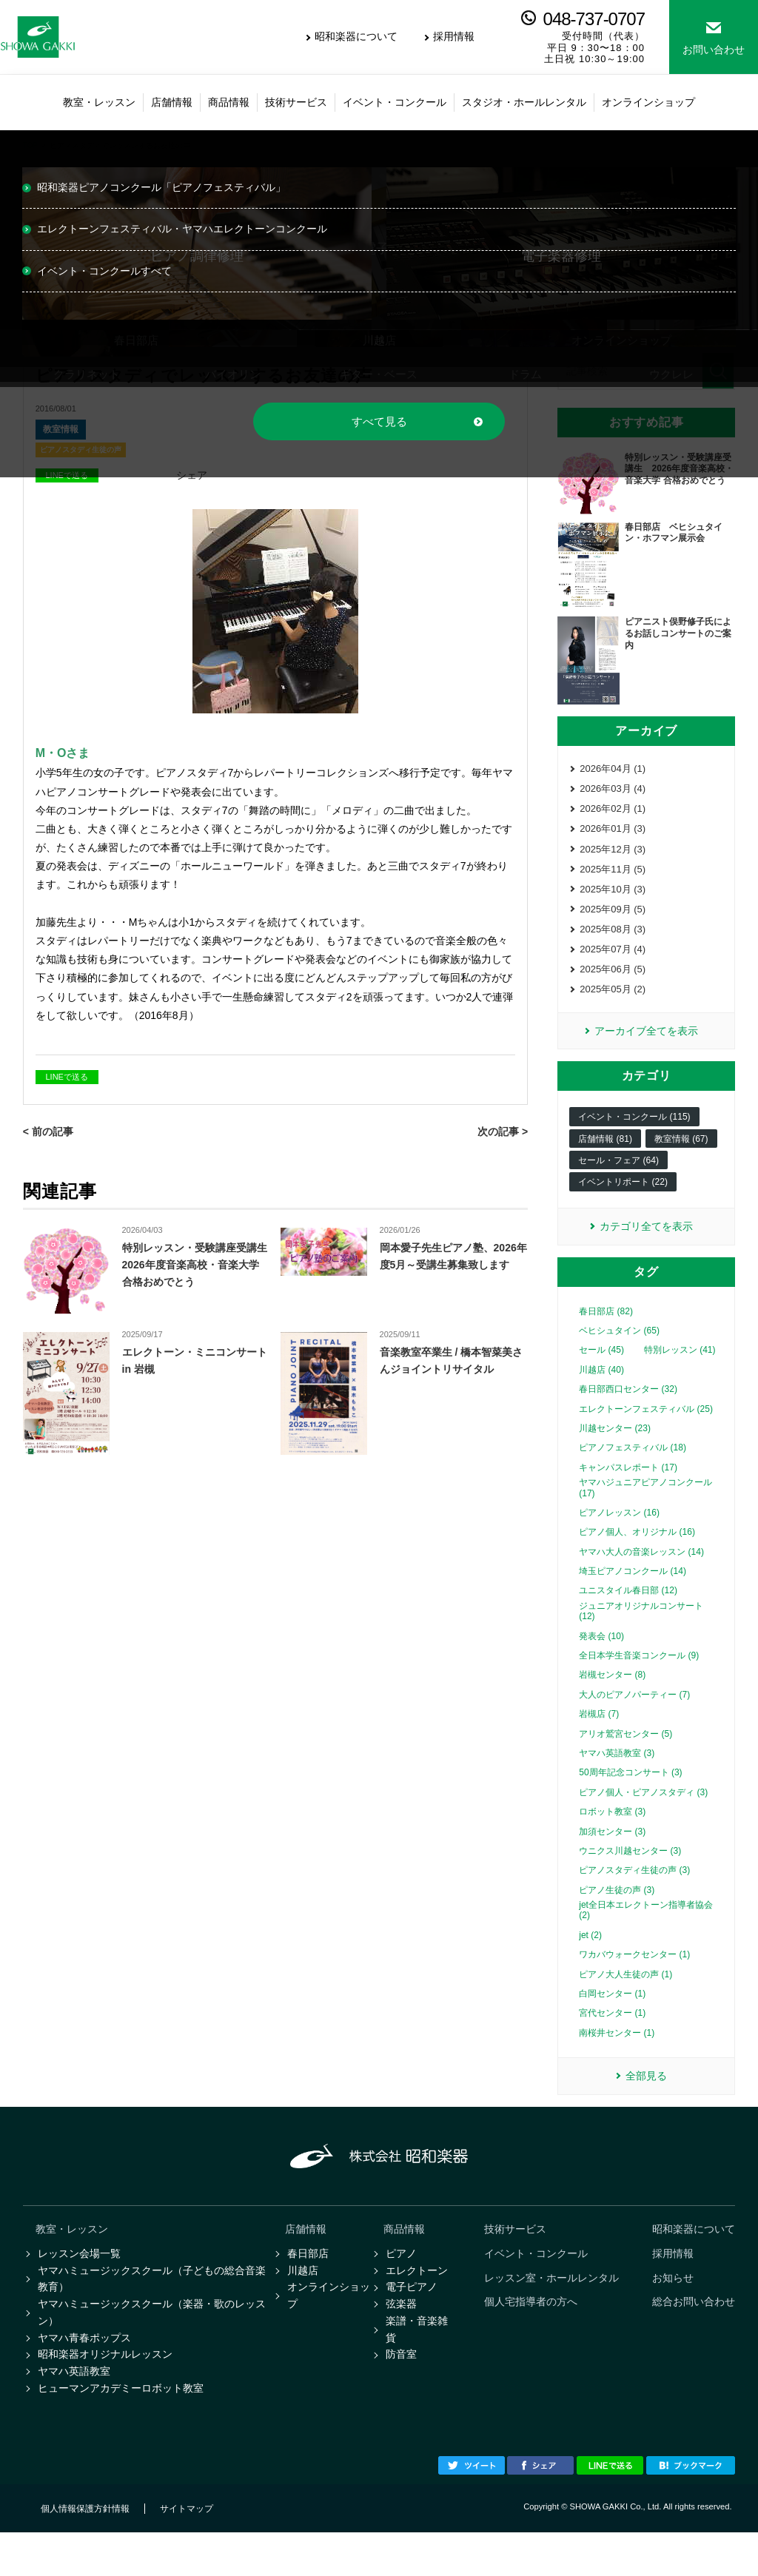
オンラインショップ (328, 2328)
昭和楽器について (356, 36)
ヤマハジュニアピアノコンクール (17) (645, 1511)
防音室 (401, 2393)
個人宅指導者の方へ (530, 2333)
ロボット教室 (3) (612, 1835)
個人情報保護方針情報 (85, 2552)
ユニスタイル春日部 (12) (628, 1615)
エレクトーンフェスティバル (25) (646, 1432)
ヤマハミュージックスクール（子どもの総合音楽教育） (152, 2309)
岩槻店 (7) (599, 1737)
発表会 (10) (601, 1660)
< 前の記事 (48, 1131)
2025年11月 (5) (612, 878)
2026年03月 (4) (612, 790)
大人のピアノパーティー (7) (634, 1718)
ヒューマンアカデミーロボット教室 (121, 2430)
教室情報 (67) (681, 1160)
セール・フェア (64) (618, 1182)
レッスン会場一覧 (79, 2281)
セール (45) (601, 1373)
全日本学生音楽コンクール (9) (639, 1679)
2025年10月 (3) (612, 899)
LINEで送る (66, 1076)
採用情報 (453, 36)
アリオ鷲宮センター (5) (625, 1757)
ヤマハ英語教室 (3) (616, 1777)
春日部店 (308, 2281)
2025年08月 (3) (612, 943)
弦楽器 (401, 2337)
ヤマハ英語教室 (74, 2412)
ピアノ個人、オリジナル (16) (637, 1555)
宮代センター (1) (612, 2037)
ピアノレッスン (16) (619, 1536)
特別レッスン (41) (680, 1373)
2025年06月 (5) (612, 986)
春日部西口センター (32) (628, 1413)
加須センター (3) (612, 1855)
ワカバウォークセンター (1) (634, 1978)
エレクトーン (417, 2300)
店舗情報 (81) (605, 1160)
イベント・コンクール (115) (634, 1139)
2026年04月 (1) (612, 769)
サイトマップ (186, 2552)
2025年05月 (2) (612, 1008)
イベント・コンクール (536, 2281)
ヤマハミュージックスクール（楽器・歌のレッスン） (152, 2346)
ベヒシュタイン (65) (619, 1354)
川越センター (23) (615, 1452)
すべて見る (379, 421)
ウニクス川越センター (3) (630, 1874)
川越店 (302, 2300)
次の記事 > (502, 1131)
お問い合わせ (713, 50)
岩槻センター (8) (612, 1698)
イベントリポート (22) (623, 1204)
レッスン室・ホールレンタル (551, 2307)
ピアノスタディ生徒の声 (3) (634, 1894)
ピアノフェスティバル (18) (632, 1471)
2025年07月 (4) (612, 965)
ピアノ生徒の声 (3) (616, 1914)
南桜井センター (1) (616, 2056)
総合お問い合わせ (693, 2333)
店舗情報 (305, 2255)
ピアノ (401, 2281)
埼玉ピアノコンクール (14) (632, 1595)
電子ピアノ (411, 2318)
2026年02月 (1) (612, 812)
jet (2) (590, 1959)
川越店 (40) (601, 1393)
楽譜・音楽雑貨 (417, 2365)
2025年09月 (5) (612, 921)
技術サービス (515, 2255)
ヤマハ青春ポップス (84, 2375)
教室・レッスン (72, 2255)
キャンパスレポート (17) (628, 1491)
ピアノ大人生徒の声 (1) (625, 1998)
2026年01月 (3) (612, 834)
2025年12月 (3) (612, 856)
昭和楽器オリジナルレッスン (105, 2393)
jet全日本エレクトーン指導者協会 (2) (646, 1933)
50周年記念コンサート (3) (630, 1796)
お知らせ (673, 2307)
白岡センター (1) (612, 2017)
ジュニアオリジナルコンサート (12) (641, 1634)
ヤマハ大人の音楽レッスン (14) (641, 1575)
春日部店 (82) (606, 1335)
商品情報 (404, 2255)
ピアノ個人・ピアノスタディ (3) (643, 1816)
